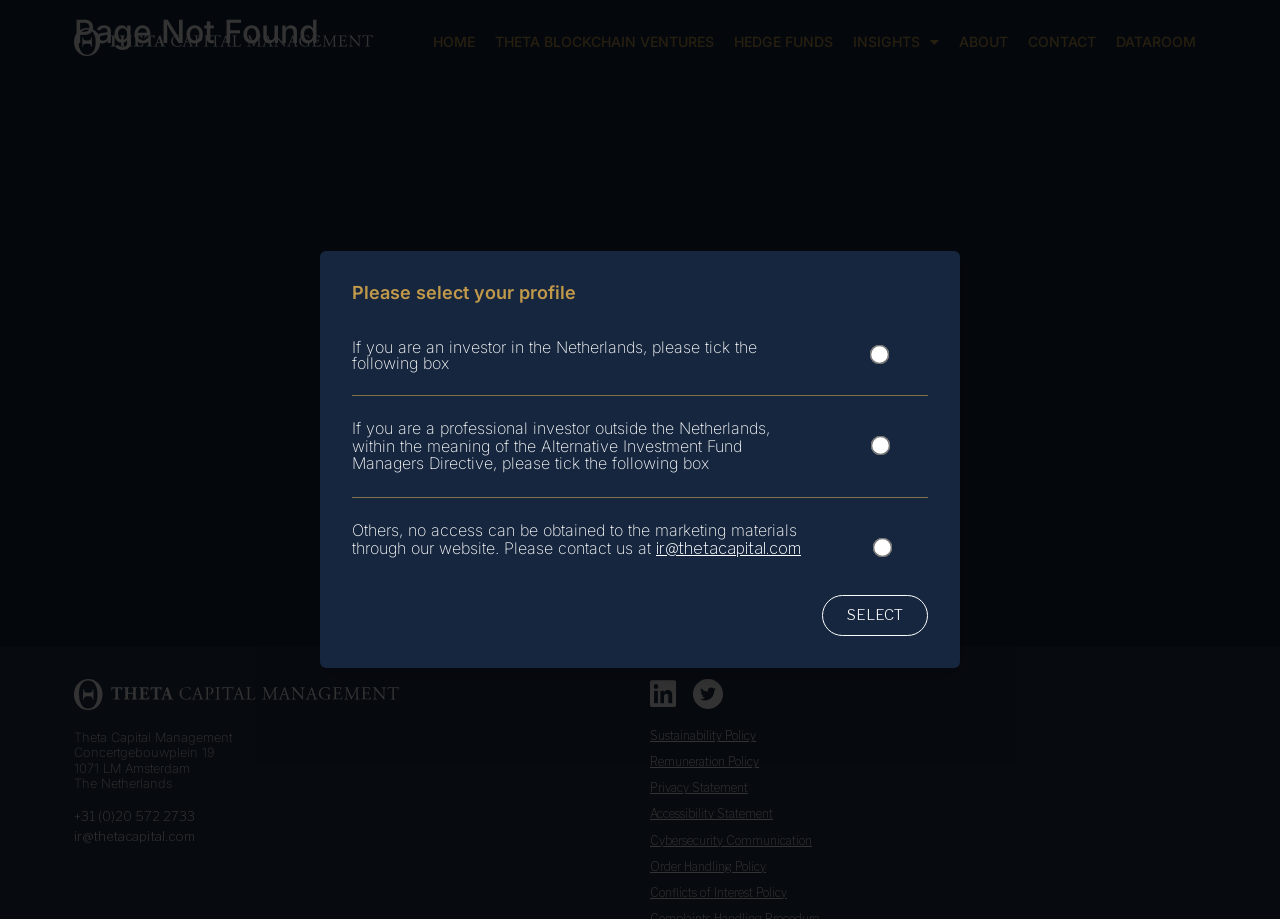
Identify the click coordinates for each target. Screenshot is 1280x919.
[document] (640, 459)
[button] (875, 615)
